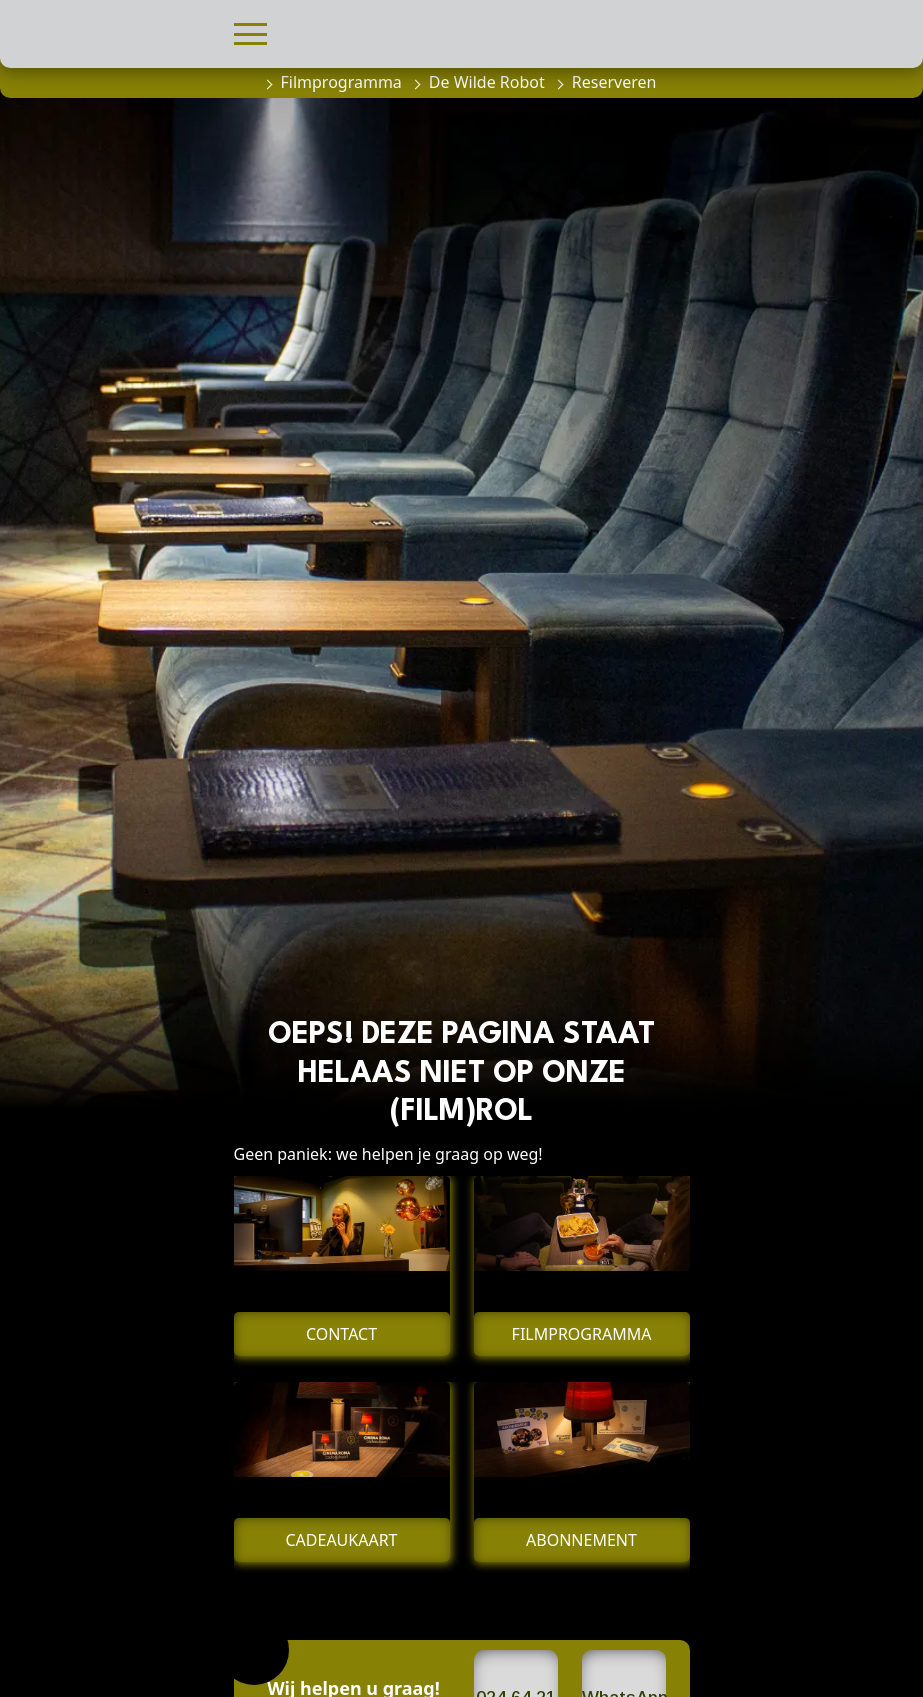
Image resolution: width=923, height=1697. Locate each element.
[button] (250, 31)
